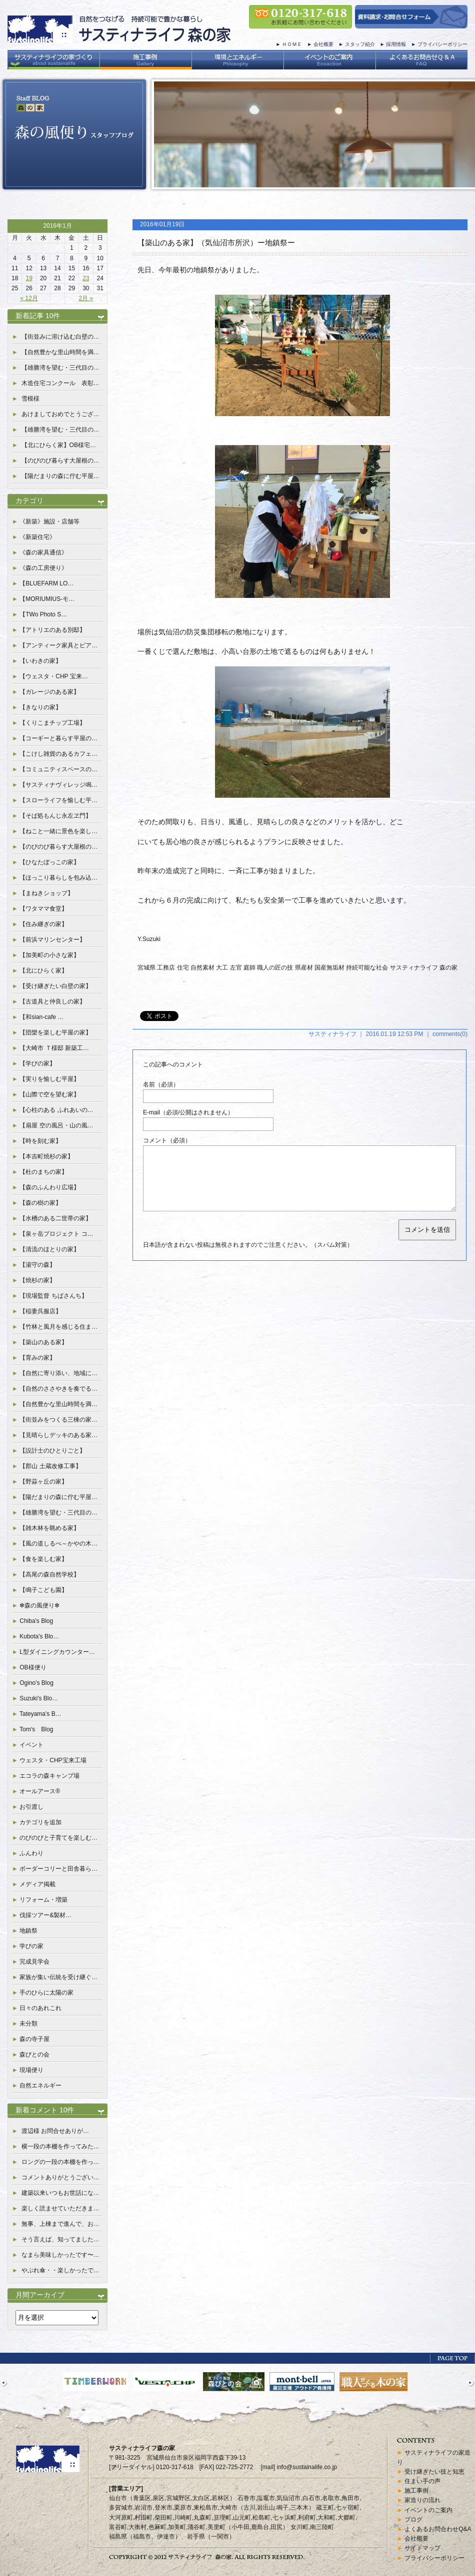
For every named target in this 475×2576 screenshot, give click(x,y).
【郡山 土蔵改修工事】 (50, 1466)
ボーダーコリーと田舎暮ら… (59, 1868)
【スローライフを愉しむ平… (59, 800)
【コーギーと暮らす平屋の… (59, 738)
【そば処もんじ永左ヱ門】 (56, 815)
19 (29, 278)
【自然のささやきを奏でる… (59, 1388)
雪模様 (31, 398)
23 (85, 278)
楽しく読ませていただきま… (61, 2208)
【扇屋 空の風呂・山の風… (56, 1125)
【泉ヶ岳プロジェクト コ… (56, 1233)
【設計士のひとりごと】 (53, 1450)
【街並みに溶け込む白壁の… (61, 336)
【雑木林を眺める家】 (50, 1528)
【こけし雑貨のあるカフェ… (59, 753)
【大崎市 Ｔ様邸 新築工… (54, 1047)
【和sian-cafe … (42, 1017)
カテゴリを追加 (41, 1822)
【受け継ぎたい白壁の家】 (56, 986)
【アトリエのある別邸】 (53, 629)
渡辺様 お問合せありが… (55, 2130)
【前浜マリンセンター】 (53, 939)
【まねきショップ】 (47, 893)
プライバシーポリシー (443, 44)
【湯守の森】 (38, 1264)
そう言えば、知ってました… (61, 2239)
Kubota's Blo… (39, 1636)
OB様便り (33, 1667)
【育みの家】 (38, 1357)
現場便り (32, 2069)
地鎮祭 (29, 1930)
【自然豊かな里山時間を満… (61, 352)
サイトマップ (422, 2548)
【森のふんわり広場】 (50, 1187)
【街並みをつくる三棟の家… (59, 1419)
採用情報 (396, 44)
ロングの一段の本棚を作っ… (61, 2161)
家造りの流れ (422, 2500)
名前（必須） (161, 1084)
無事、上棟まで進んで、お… (61, 2223)
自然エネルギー (41, 2085)
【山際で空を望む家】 (50, 1094)
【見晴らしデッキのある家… (59, 1435)
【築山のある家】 (44, 1342)
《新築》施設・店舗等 (50, 521)
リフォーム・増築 (44, 1899)
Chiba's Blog (36, 1620)
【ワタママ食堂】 (44, 908)
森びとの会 (35, 2054)
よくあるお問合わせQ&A (437, 2529)
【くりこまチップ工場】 (53, 722)
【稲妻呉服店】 (41, 1311)
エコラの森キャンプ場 (50, 1775)
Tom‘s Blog (36, 1729)
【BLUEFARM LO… (47, 583)
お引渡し (32, 1806)
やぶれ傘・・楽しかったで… (61, 2270)
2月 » (86, 298)
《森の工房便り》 (44, 567)
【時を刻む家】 (41, 1140)
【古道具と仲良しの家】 (53, 1001)
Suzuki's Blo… (39, 1698)
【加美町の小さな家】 (50, 955)
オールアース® (40, 1791)
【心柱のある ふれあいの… (56, 1109)
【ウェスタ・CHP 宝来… (54, 676)
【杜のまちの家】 (44, 1171)
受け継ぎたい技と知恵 (434, 2471)
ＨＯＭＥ (292, 44)
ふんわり (32, 1853)
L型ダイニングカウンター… (57, 1651)
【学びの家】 (38, 1063)
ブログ (413, 2519)
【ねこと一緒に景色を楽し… (59, 831)
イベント (32, 1744)
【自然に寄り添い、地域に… (59, 1373)
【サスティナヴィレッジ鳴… (59, 784)
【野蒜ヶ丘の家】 (44, 1481)
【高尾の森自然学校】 (50, 1574)
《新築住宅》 (38, 536)
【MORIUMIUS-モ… (47, 598)
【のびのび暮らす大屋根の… (61, 460)
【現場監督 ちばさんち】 (53, 1295)
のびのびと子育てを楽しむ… (59, 1837)
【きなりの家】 (41, 707)
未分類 (29, 2023)
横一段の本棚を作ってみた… (61, 2146)
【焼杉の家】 (38, 1280)
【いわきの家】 (41, 660)
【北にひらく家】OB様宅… (59, 445)
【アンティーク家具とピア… (59, 645)
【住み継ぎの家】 (44, 924)
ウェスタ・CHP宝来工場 (53, 1760)
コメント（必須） (167, 1140)
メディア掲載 (38, 1884)
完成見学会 (35, 1961)
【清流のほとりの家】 (50, 1249)
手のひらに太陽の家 (47, 1992)
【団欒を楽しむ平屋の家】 (56, 1032)
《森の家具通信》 (44, 552)
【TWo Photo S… (43, 614)
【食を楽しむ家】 (44, 1558)
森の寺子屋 (35, 2039)
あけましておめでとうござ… (61, 414)
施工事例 (416, 2490)
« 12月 (29, 298)
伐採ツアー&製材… (46, 1915)
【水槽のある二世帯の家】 (56, 1218)
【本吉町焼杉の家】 (47, 1156)
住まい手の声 (422, 2481)
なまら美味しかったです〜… (61, 2254)
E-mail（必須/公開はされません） (188, 1112)
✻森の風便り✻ (40, 1605)
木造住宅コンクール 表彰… (61, 383)
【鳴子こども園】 (44, 1589)
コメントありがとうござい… (61, 2177)
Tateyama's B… (41, 1713)
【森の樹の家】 (41, 1202)
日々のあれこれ (41, 2008)
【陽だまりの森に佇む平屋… (61, 476)
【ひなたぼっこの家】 (50, 862)
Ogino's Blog (37, 1682)
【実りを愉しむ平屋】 (50, 1078)
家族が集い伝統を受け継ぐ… (59, 1977)
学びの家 (32, 1946)
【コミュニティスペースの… (59, 769)
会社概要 (324, 44)
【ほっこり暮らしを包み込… (59, 877)
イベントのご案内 (428, 2510)
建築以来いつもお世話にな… (61, 2192)
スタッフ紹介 (360, 44)
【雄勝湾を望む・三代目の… (61, 367)
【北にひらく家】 (44, 970)
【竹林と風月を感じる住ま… (59, 1326)
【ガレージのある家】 (50, 691)
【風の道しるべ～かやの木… (59, 1543)
